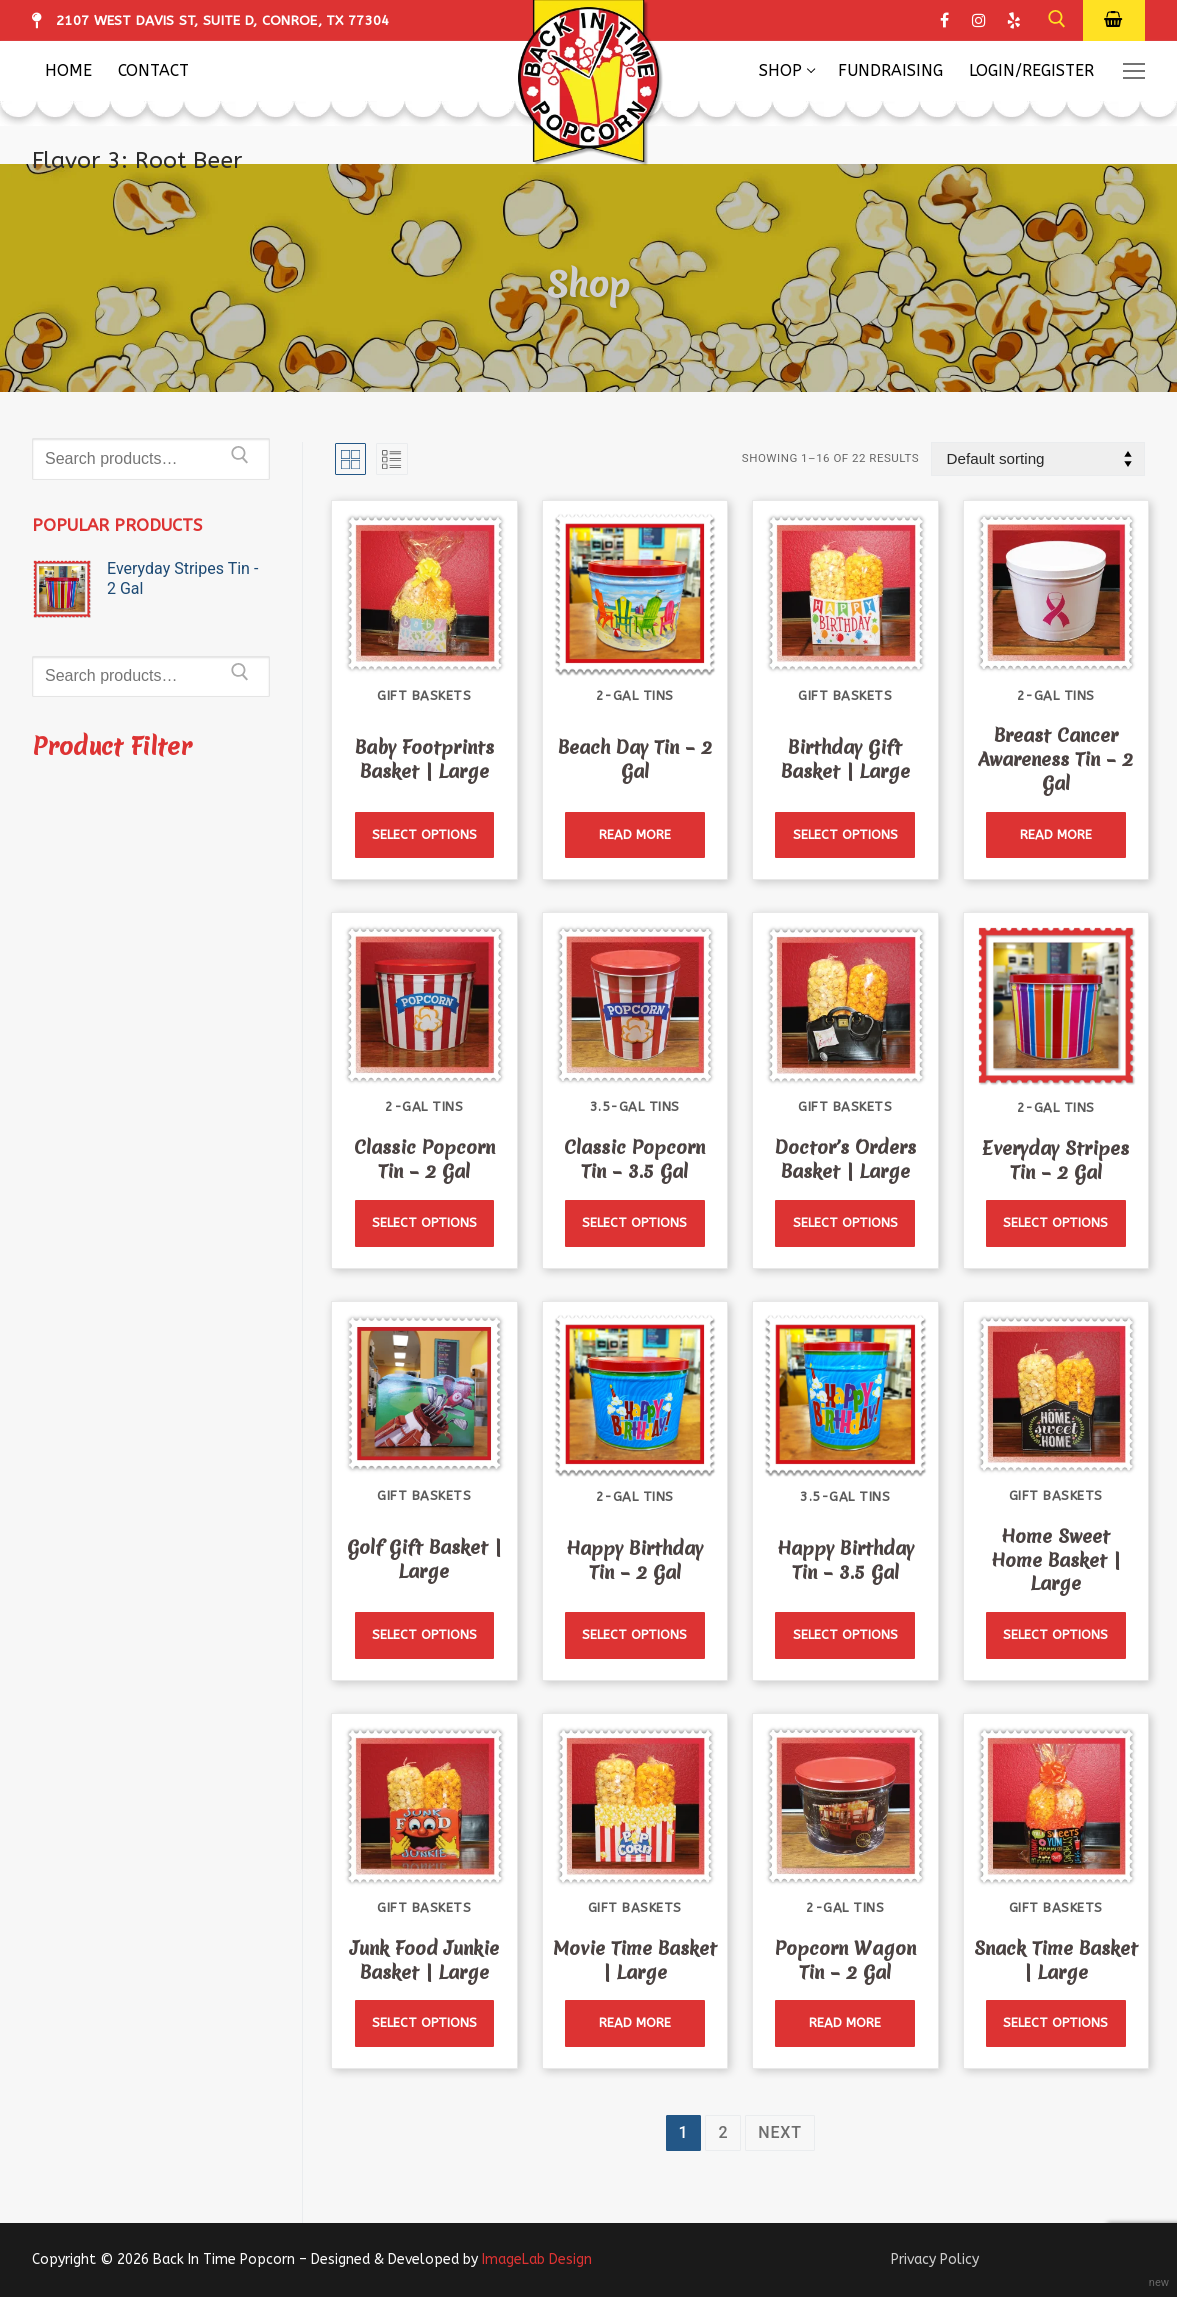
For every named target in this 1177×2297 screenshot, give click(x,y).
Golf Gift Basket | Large (424, 1559)
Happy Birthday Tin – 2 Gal (634, 1560)
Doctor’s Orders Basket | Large (845, 1159)
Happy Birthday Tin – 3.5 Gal (845, 1560)
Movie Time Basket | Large (635, 1960)
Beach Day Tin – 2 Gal (635, 759)
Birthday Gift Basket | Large (845, 759)
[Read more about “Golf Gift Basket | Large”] (425, 1635)
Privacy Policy (935, 2259)
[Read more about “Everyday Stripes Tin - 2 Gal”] (1056, 1223)
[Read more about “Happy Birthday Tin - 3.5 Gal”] (845, 1635)
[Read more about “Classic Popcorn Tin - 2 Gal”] (425, 1223)
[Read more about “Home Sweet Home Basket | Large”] (1056, 1635)
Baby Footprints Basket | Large (424, 759)
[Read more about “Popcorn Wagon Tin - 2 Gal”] (845, 2023)
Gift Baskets (424, 695)
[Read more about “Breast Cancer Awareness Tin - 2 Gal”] (1056, 835)
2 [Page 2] (723, 2132)
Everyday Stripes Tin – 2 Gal (1055, 1160)
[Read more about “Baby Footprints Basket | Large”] (425, 835)
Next (779, 2132)
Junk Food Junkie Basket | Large (424, 1960)
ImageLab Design (537, 2259)
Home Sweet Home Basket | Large (1056, 1560)
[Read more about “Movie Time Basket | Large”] (635, 2023)
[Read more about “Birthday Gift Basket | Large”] (845, 835)
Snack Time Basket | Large (1056, 1960)
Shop (588, 284)
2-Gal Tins (635, 695)
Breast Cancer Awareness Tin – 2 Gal (1055, 759)
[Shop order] (1038, 459)
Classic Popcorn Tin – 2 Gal (424, 1159)
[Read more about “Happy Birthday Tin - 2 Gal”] (635, 1635)
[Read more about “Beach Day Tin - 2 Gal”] (635, 835)
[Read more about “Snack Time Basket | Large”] (1056, 2023)
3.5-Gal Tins (635, 1106)
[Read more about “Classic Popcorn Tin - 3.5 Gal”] (635, 1223)
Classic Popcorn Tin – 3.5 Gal (634, 1159)
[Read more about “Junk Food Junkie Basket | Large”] (425, 2023)
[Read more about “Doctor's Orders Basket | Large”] (845, 1223)
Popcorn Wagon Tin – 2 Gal (845, 1960)
